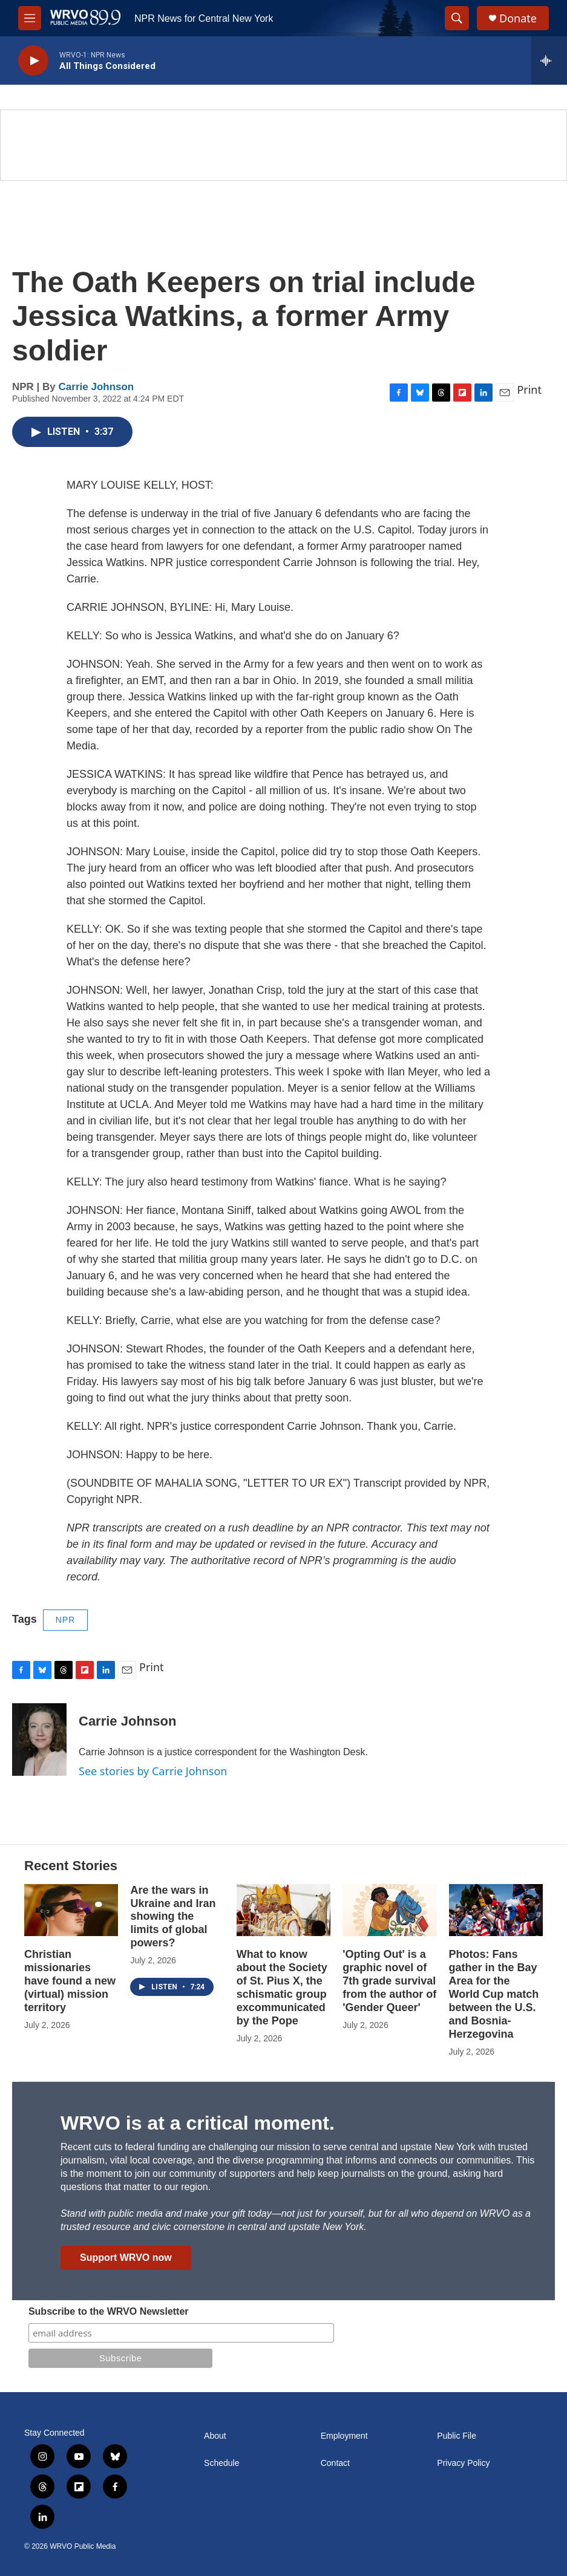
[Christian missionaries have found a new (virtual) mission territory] (71, 1910)
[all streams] (549, 60)
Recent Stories (70, 1865)
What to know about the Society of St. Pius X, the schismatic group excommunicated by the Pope (282, 1987)
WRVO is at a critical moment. (198, 2123)
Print (529, 389)
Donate (518, 18)
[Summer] (283, 145)
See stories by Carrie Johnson (153, 1771)
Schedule (221, 2463)
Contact (335, 2463)
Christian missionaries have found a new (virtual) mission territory (70, 1981)
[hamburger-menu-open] (29, 18)
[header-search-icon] (457, 18)
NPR (66, 1620)
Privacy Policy (463, 2463)
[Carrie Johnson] (39, 1739)
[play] (33, 61)
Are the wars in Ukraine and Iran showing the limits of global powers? (172, 1916)
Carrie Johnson (96, 387)
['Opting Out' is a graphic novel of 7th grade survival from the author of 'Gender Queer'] (389, 1910)
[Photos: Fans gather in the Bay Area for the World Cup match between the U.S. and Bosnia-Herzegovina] (496, 1910)
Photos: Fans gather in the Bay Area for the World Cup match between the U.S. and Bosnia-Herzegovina (494, 1994)
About (215, 2436)
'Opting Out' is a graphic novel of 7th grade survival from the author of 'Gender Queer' (389, 1981)
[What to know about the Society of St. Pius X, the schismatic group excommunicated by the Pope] (283, 1910)
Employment (344, 2436)
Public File (456, 2436)
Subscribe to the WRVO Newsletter (108, 2311)
